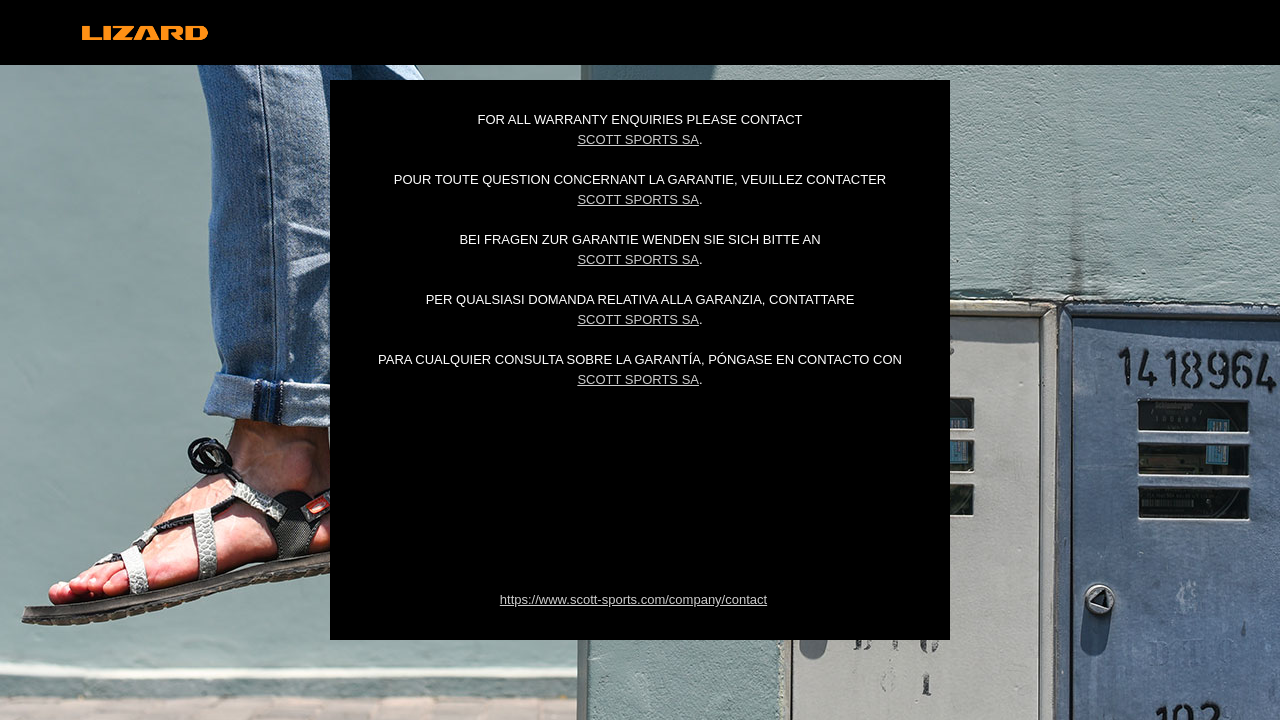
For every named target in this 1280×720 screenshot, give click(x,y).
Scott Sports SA (638, 139)
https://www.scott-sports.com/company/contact (633, 599)
